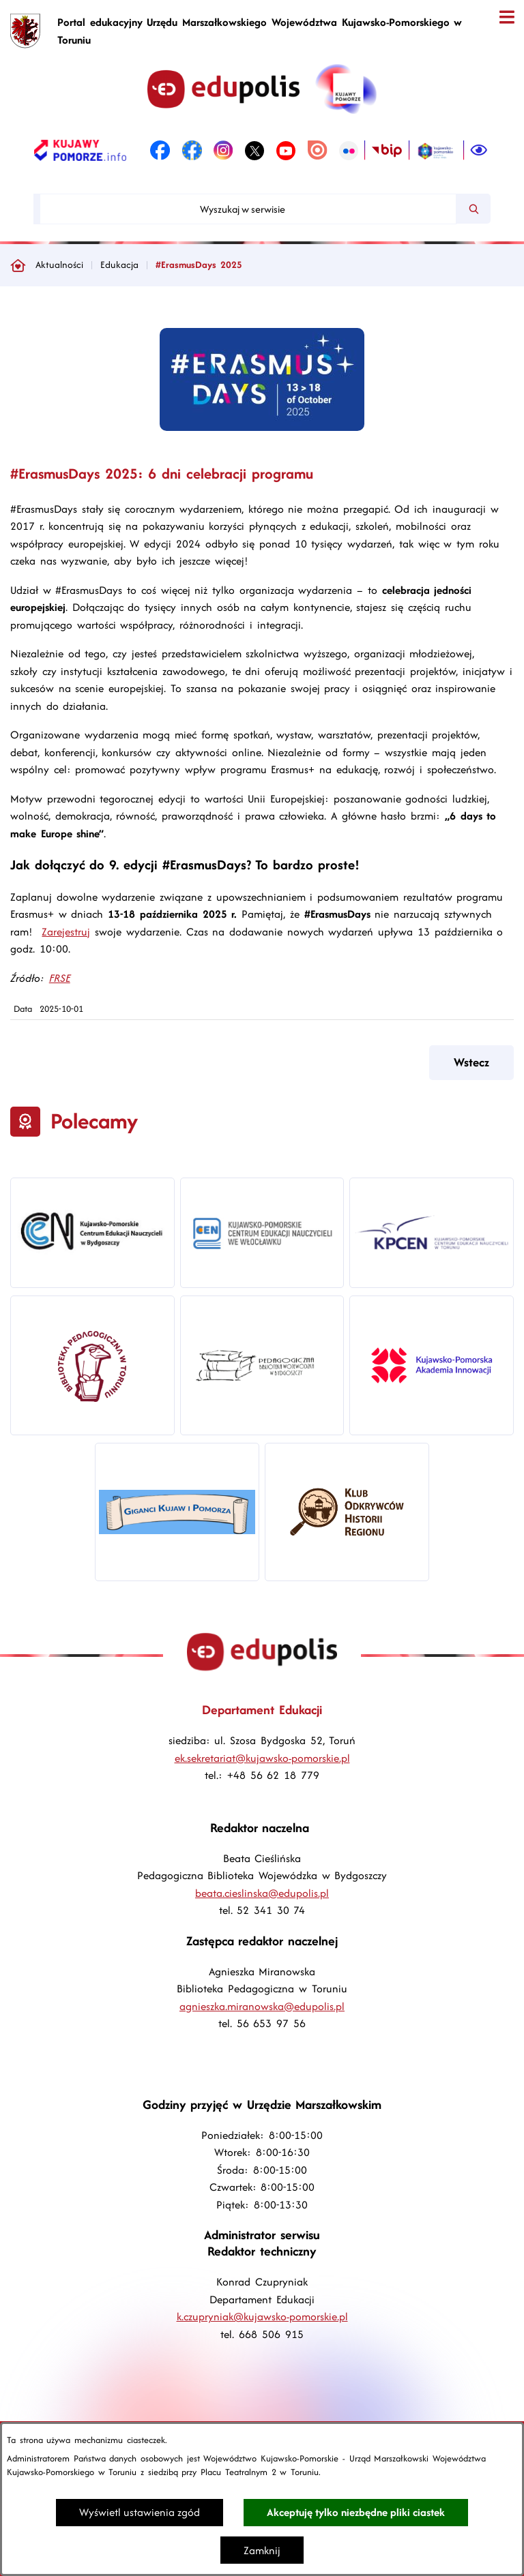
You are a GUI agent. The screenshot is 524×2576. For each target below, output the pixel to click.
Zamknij (262, 2550)
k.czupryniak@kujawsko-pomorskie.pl (262, 2316)
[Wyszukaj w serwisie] (248, 209)
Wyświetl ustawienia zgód (139, 2512)
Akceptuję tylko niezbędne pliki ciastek (356, 2512)
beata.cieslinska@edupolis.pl (262, 1893)
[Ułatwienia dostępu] (479, 151)
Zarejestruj (66, 932)
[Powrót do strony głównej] (17, 265)
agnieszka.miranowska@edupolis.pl (262, 2006)
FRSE (59, 978)
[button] (262, 427)
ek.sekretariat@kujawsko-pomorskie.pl (262, 1758)
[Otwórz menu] (506, 17)
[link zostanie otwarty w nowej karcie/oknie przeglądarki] (80, 151)
